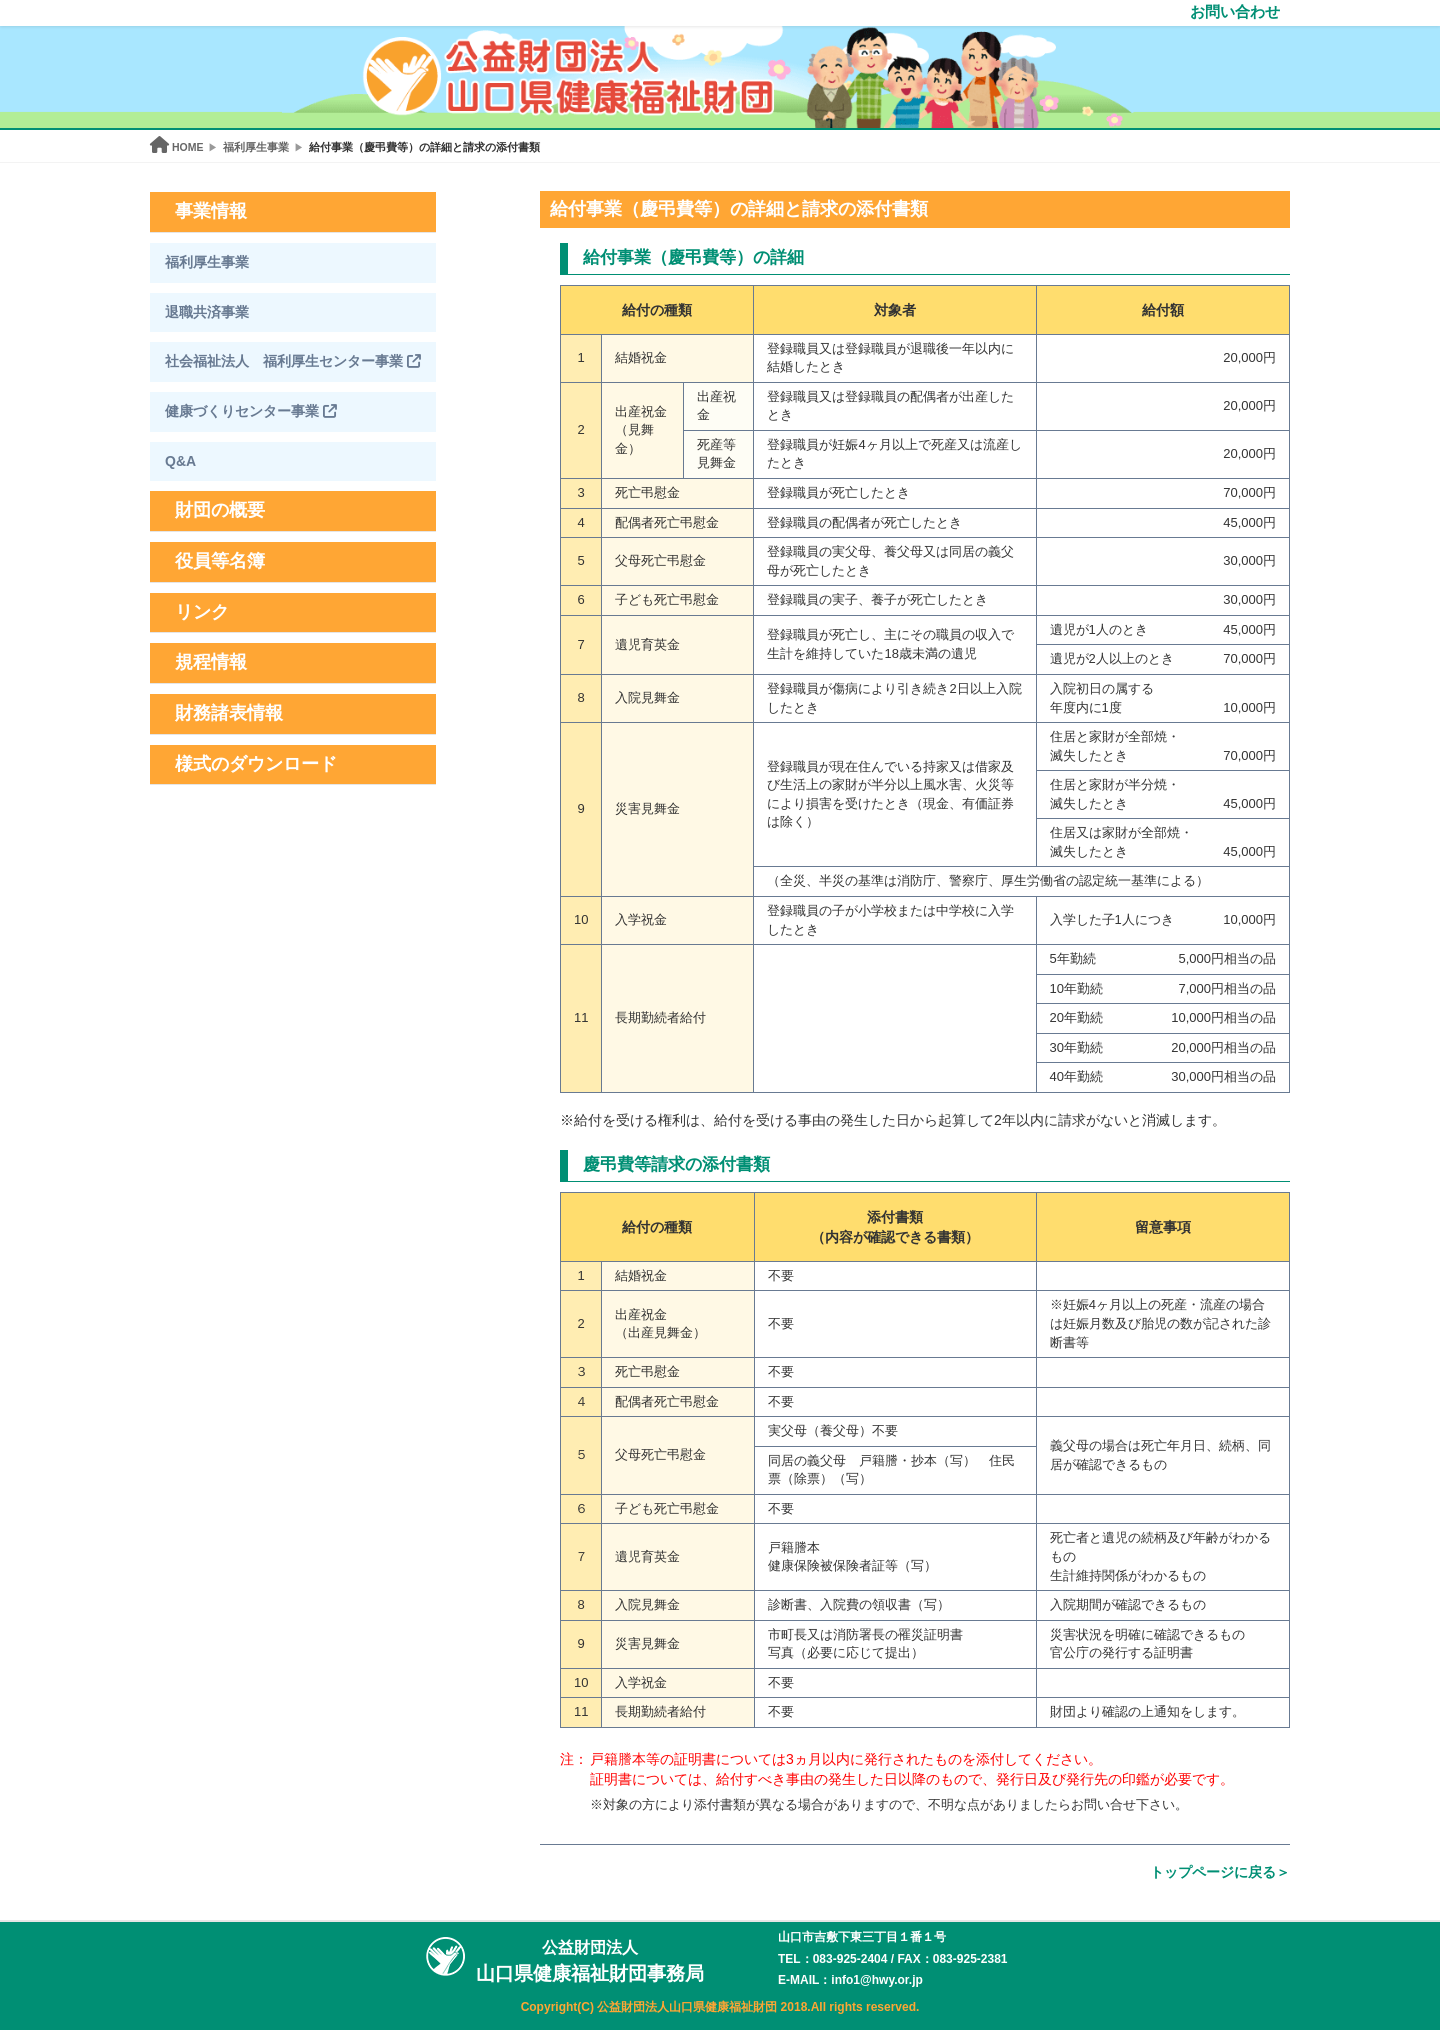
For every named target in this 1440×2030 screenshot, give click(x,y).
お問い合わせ (1235, 11)
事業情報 (211, 211)
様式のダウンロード (256, 764)
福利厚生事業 (207, 262)
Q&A (180, 461)
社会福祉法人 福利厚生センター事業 (293, 361)
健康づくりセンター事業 (251, 411)
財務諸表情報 (229, 713)
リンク (202, 612)
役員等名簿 (220, 561)
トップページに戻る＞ (1220, 1872)
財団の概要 (220, 510)
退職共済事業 (207, 312)
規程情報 (211, 662)
